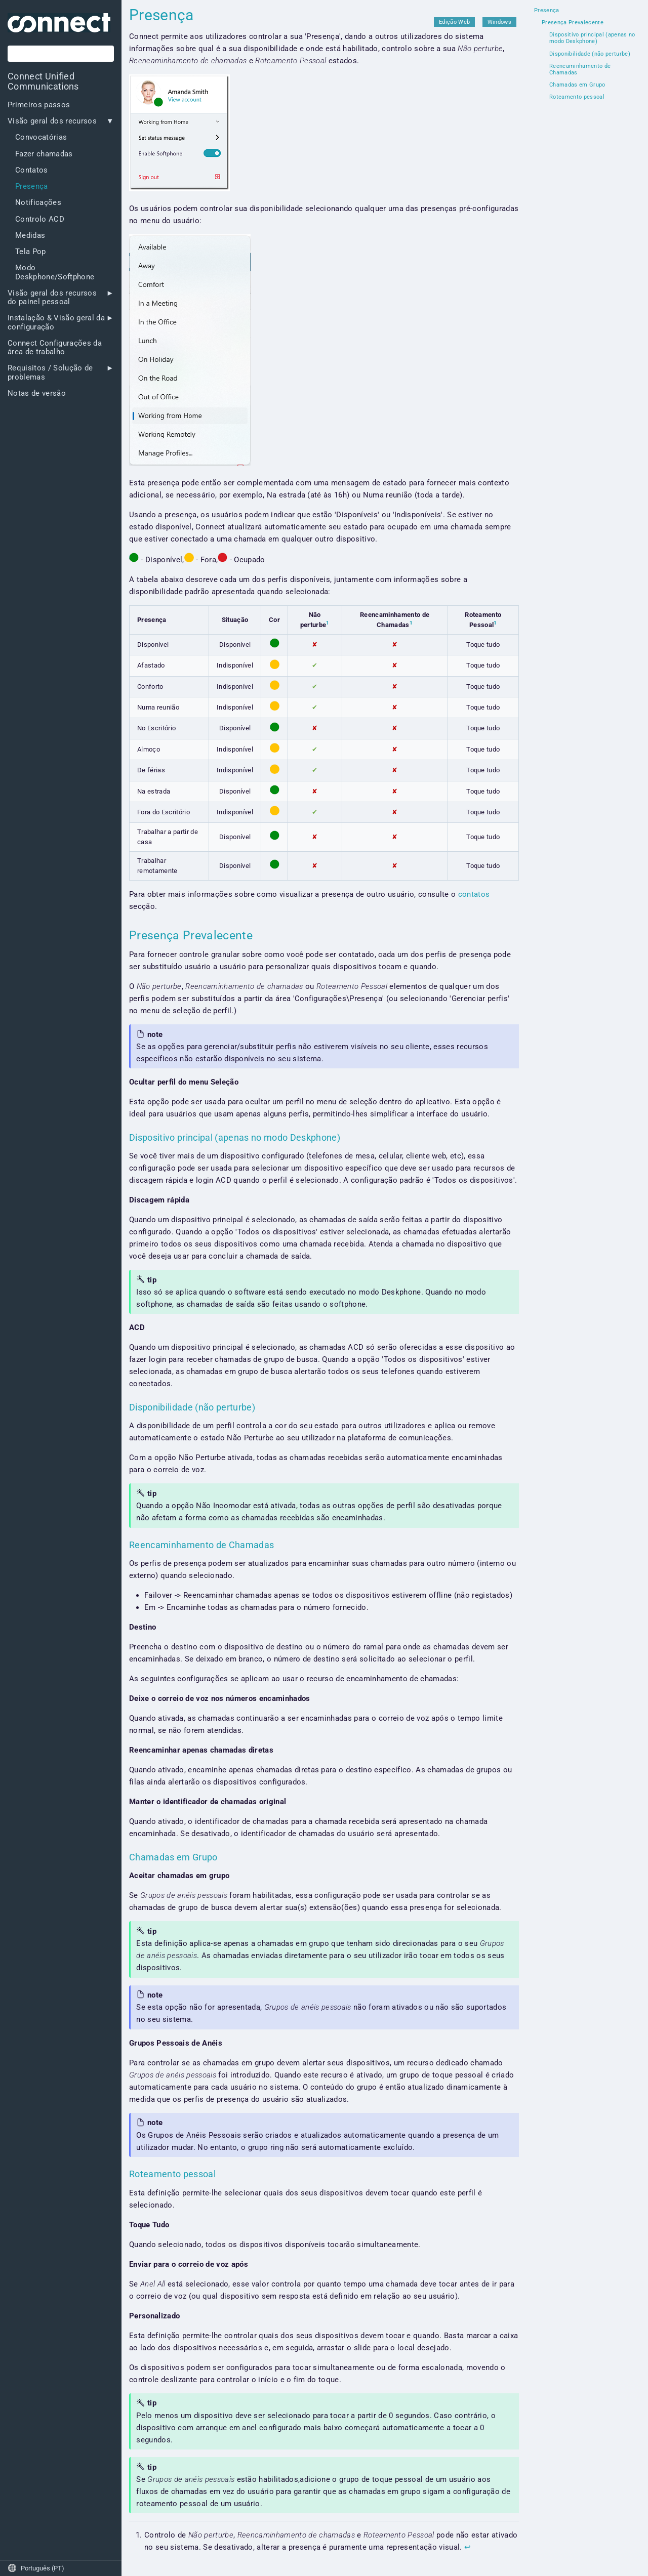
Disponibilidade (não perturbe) (589, 54)
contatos (474, 894)
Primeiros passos (39, 105)
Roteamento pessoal (576, 97)
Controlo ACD (39, 219)
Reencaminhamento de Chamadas (580, 69)
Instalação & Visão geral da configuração (56, 322)
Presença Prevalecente (572, 23)
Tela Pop (30, 251)
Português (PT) (36, 2568)
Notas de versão (37, 393)
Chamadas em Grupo (577, 85)
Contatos (31, 170)
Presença (31, 186)
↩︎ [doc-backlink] (467, 2547)
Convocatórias (41, 137)
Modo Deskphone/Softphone (54, 272)
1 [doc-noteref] (327, 623)
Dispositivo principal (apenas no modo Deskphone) (592, 38)
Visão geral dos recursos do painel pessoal (52, 297)
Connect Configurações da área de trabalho (55, 347)
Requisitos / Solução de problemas (50, 372)
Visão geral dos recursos (52, 121)
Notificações (38, 202)
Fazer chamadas (44, 154)
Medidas (30, 235)
